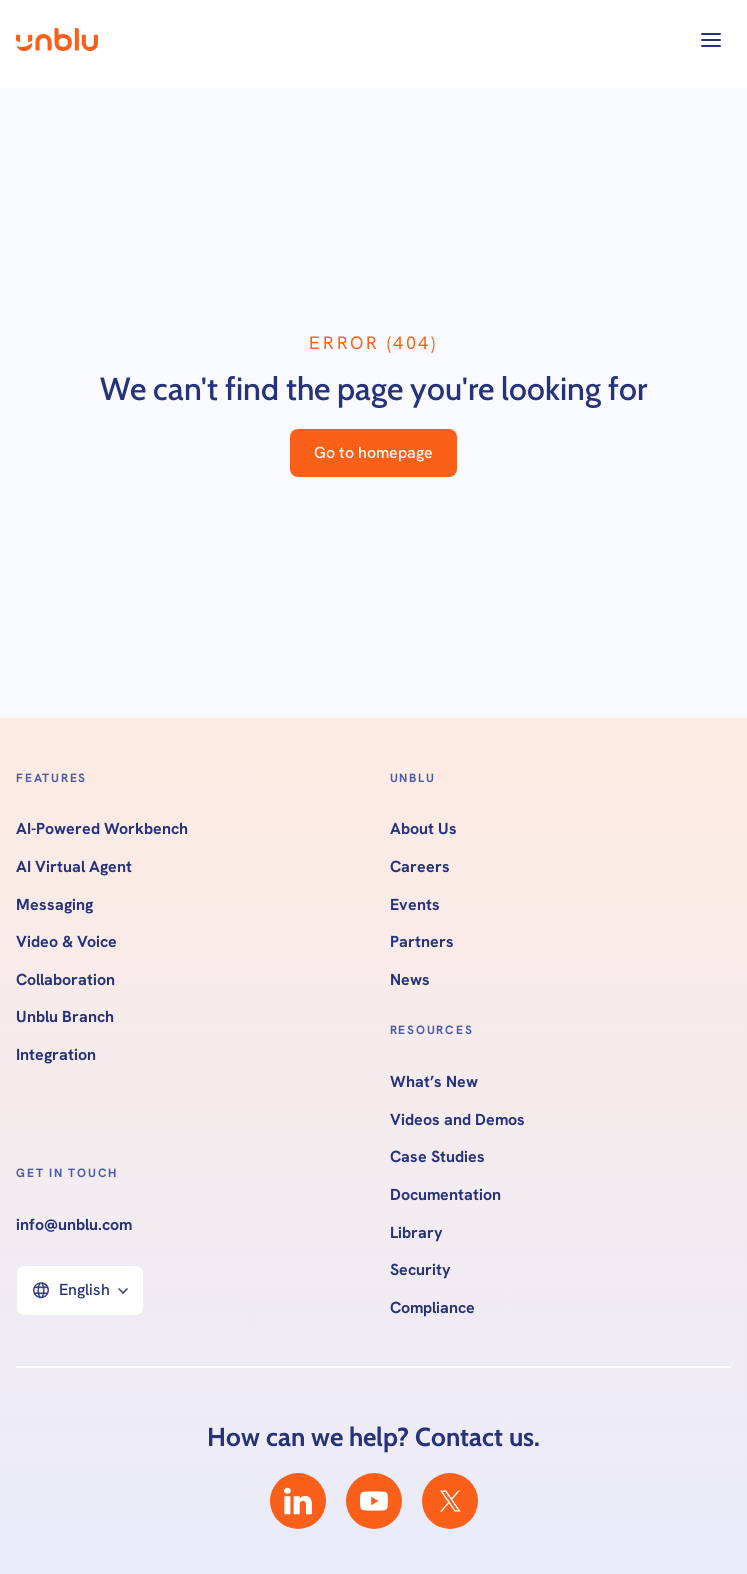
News (410, 980)
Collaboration (65, 980)
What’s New (434, 1082)
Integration (56, 1055)
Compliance (432, 1308)
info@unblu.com (74, 1225)
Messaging (54, 905)
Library (416, 1233)
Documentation (445, 1195)
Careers (420, 867)
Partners (422, 942)
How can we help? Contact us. (373, 1437)
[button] (711, 40)
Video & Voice (66, 942)
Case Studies (437, 1157)
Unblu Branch (65, 1017)
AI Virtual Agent (74, 867)
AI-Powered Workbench (102, 829)
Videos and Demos (457, 1120)
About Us (423, 829)
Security (420, 1270)
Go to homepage (373, 452)
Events (415, 905)
